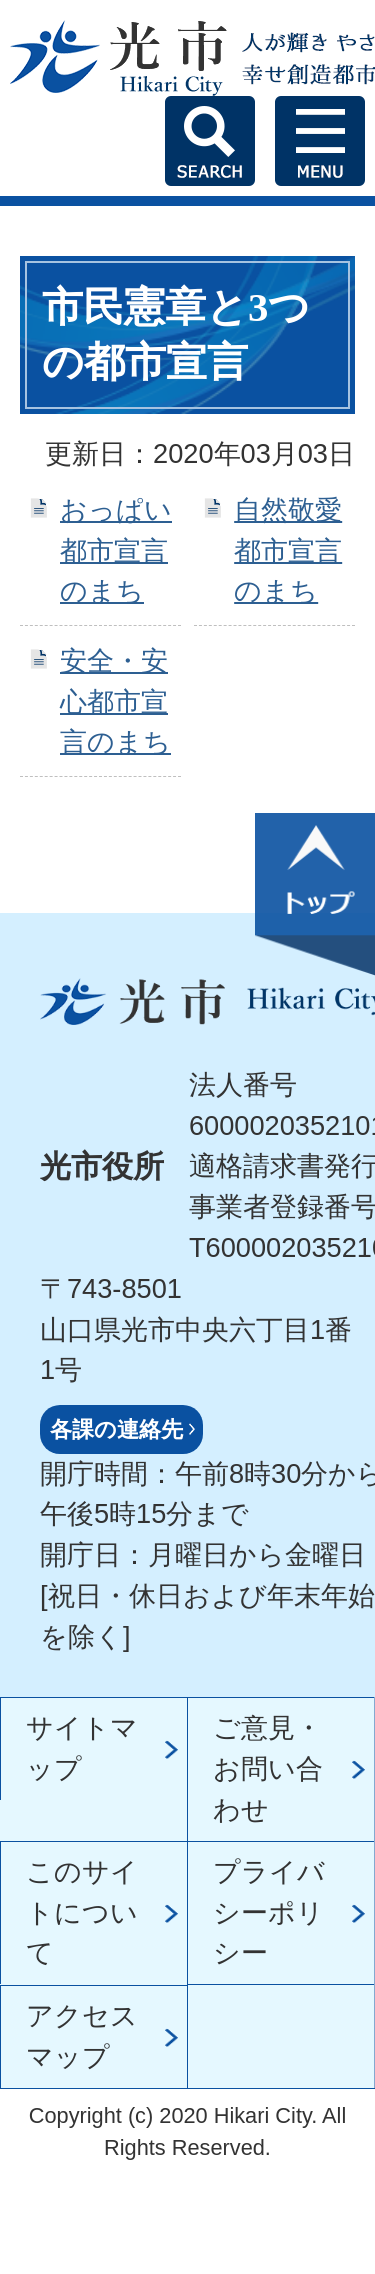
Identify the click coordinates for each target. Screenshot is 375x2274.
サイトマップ (82, 1748)
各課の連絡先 (116, 1429)
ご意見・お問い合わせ (268, 1768)
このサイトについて (82, 1912)
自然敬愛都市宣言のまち (288, 550)
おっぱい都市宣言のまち (116, 550)
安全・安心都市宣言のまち (115, 701)
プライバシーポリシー (269, 1912)
